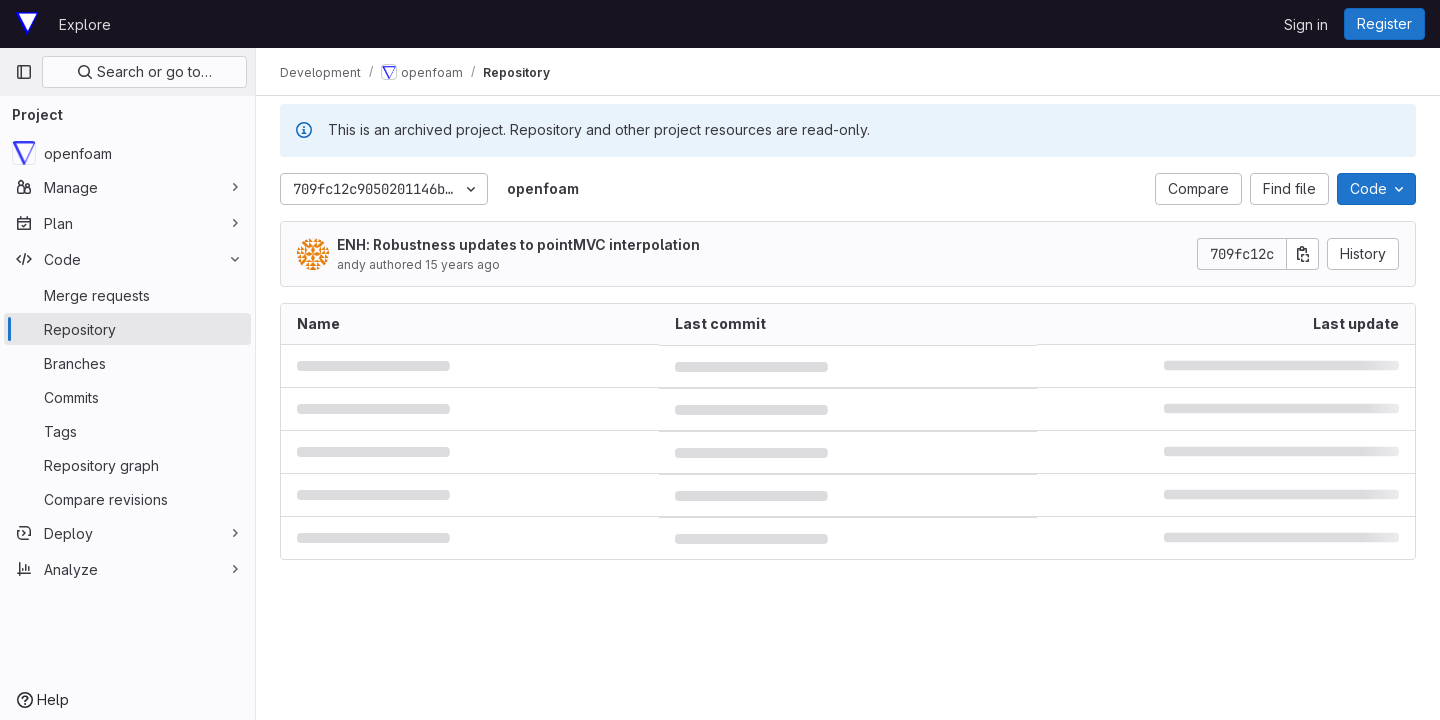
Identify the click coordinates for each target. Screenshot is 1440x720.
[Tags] (127, 431)
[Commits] (127, 397)
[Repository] (127, 329)
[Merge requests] (127, 295)
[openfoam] (127, 153)
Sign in (1306, 24)
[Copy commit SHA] (1303, 254)
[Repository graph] (127, 465)
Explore (85, 24)
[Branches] (127, 363)
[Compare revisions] (127, 499)
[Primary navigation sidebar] (24, 72)
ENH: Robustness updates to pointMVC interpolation (518, 244)
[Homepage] (27, 24)
